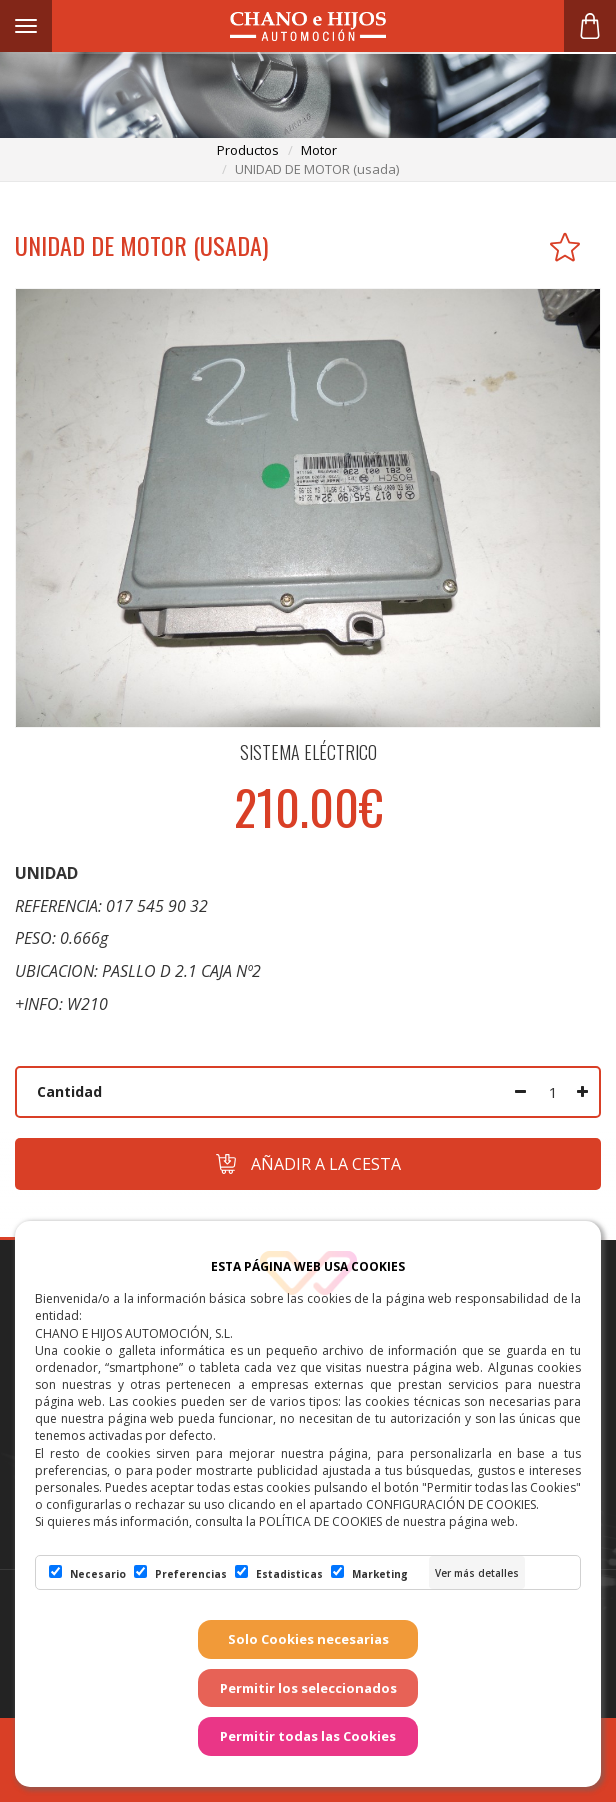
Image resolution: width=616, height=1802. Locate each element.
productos (248, 150)
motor (319, 150)
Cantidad (69, 1091)
